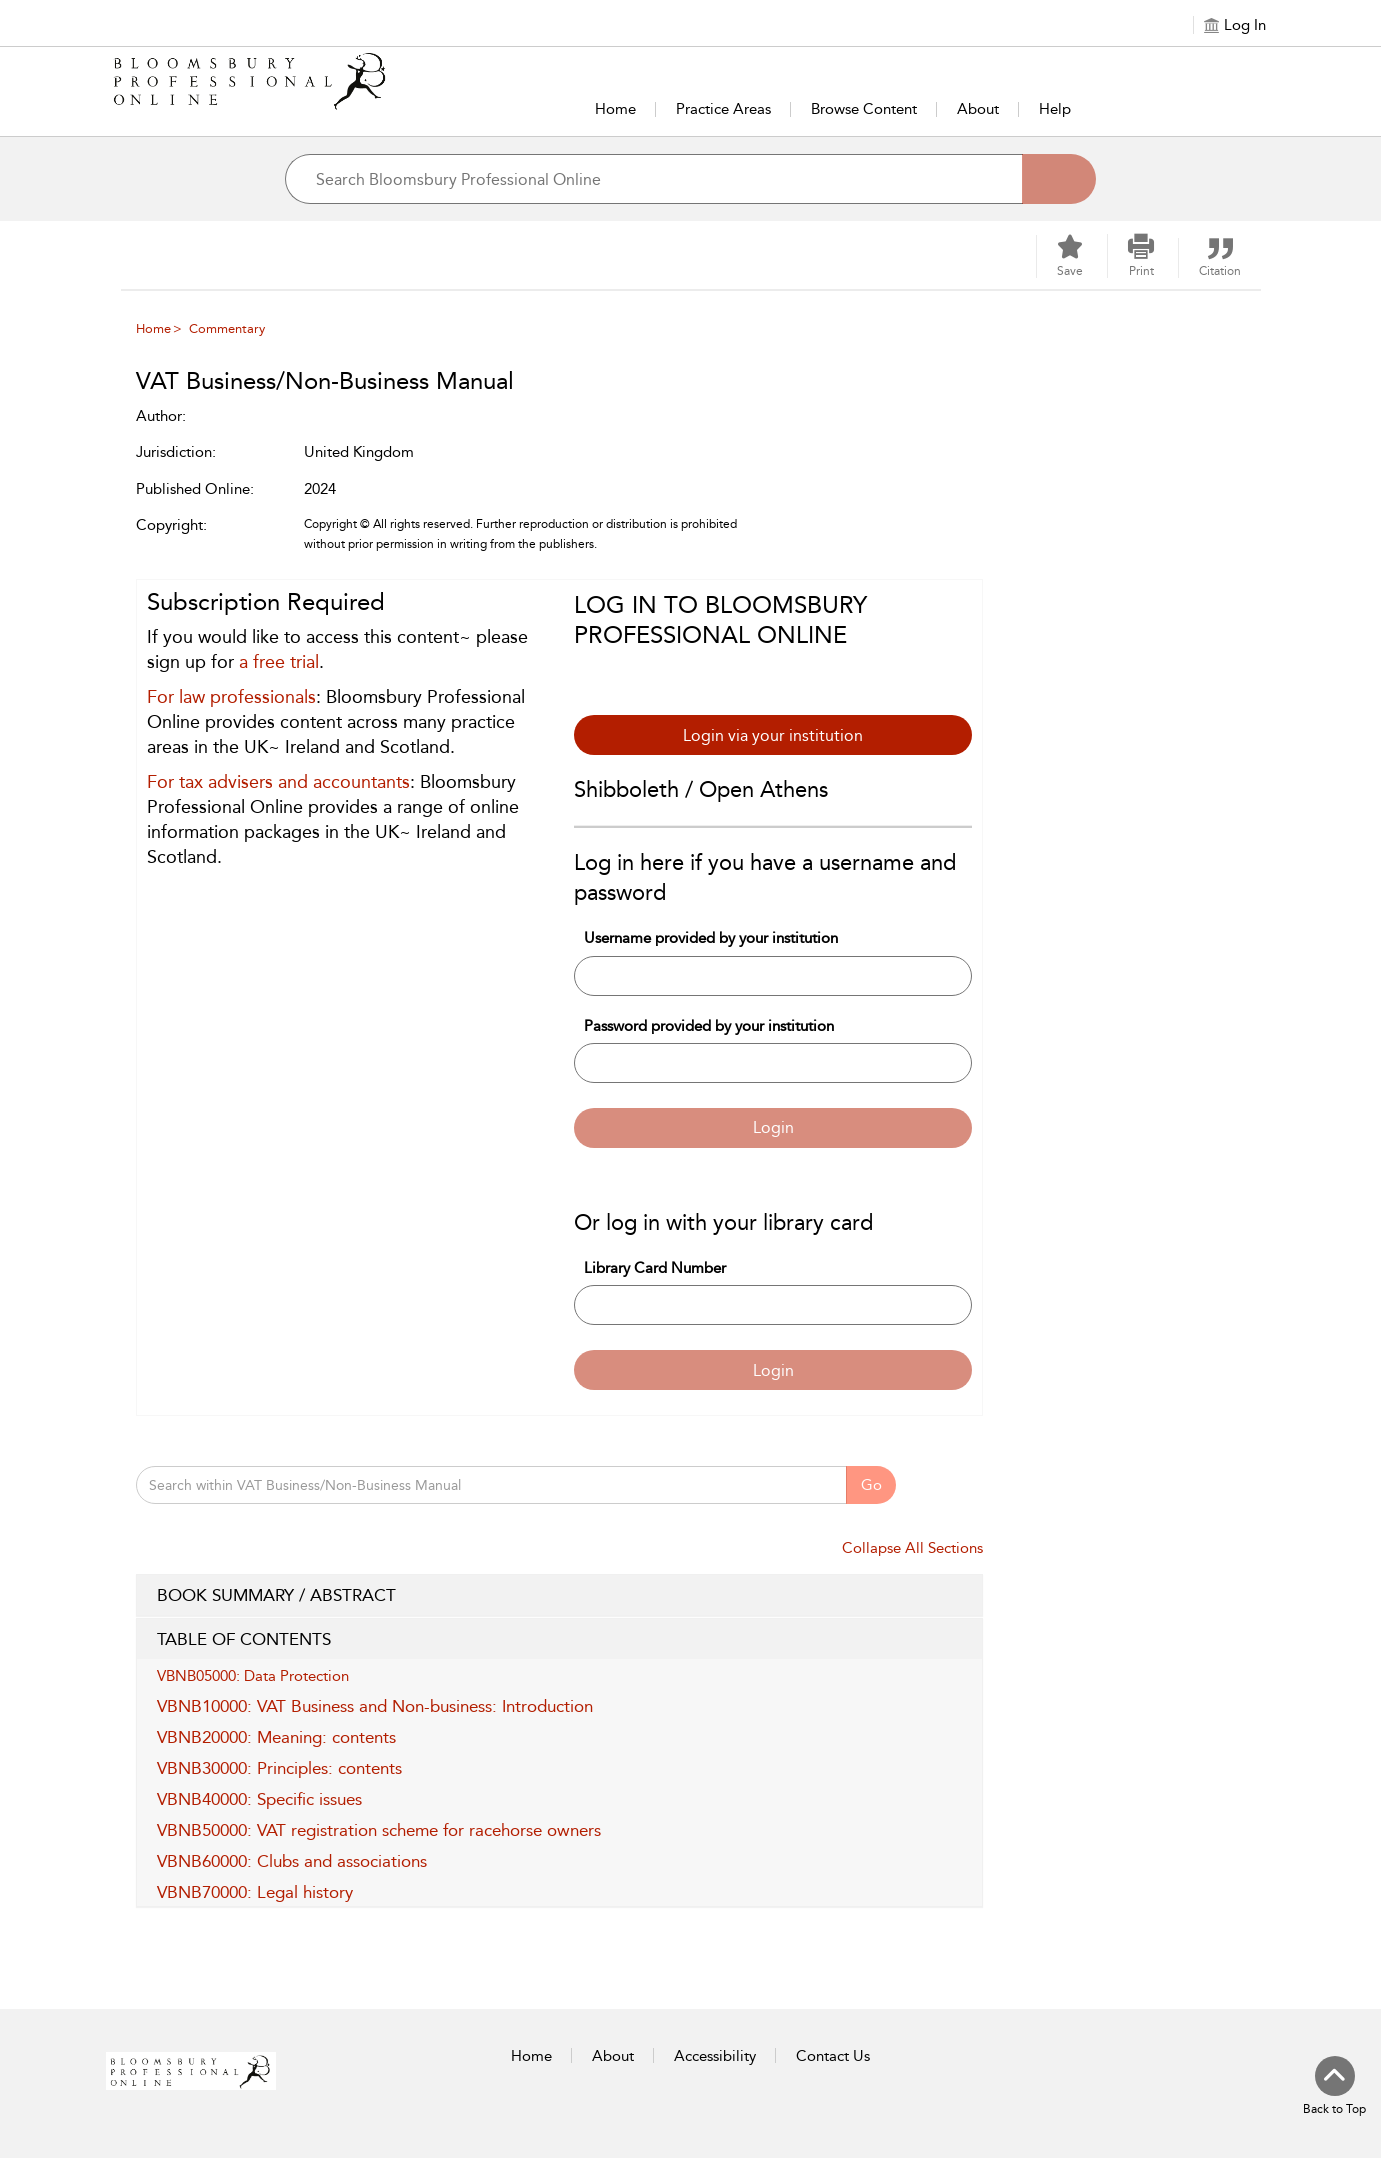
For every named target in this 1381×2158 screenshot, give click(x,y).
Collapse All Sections (912, 1548)
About (978, 109)
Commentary (227, 328)
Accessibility (715, 2056)
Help (1055, 109)
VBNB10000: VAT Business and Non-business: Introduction (375, 1706)
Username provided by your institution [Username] (711, 938)
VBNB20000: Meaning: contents (276, 1737)
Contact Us (833, 2056)
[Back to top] (1334, 2087)
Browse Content (864, 109)
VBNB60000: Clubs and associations (292, 1861)
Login (773, 1127)
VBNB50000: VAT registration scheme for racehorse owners (379, 1830)
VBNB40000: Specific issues (259, 1799)
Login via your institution (773, 735)
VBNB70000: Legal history (255, 1892)
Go (871, 1485)
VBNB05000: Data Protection (253, 1676)
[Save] (1070, 256)
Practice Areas (723, 109)
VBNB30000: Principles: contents (279, 1768)
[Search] (1059, 179)
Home (615, 109)
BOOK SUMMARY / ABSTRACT (560, 1596)
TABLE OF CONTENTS (560, 1640)
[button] (1141, 256)
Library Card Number (655, 1268)
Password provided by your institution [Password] (709, 1026)
